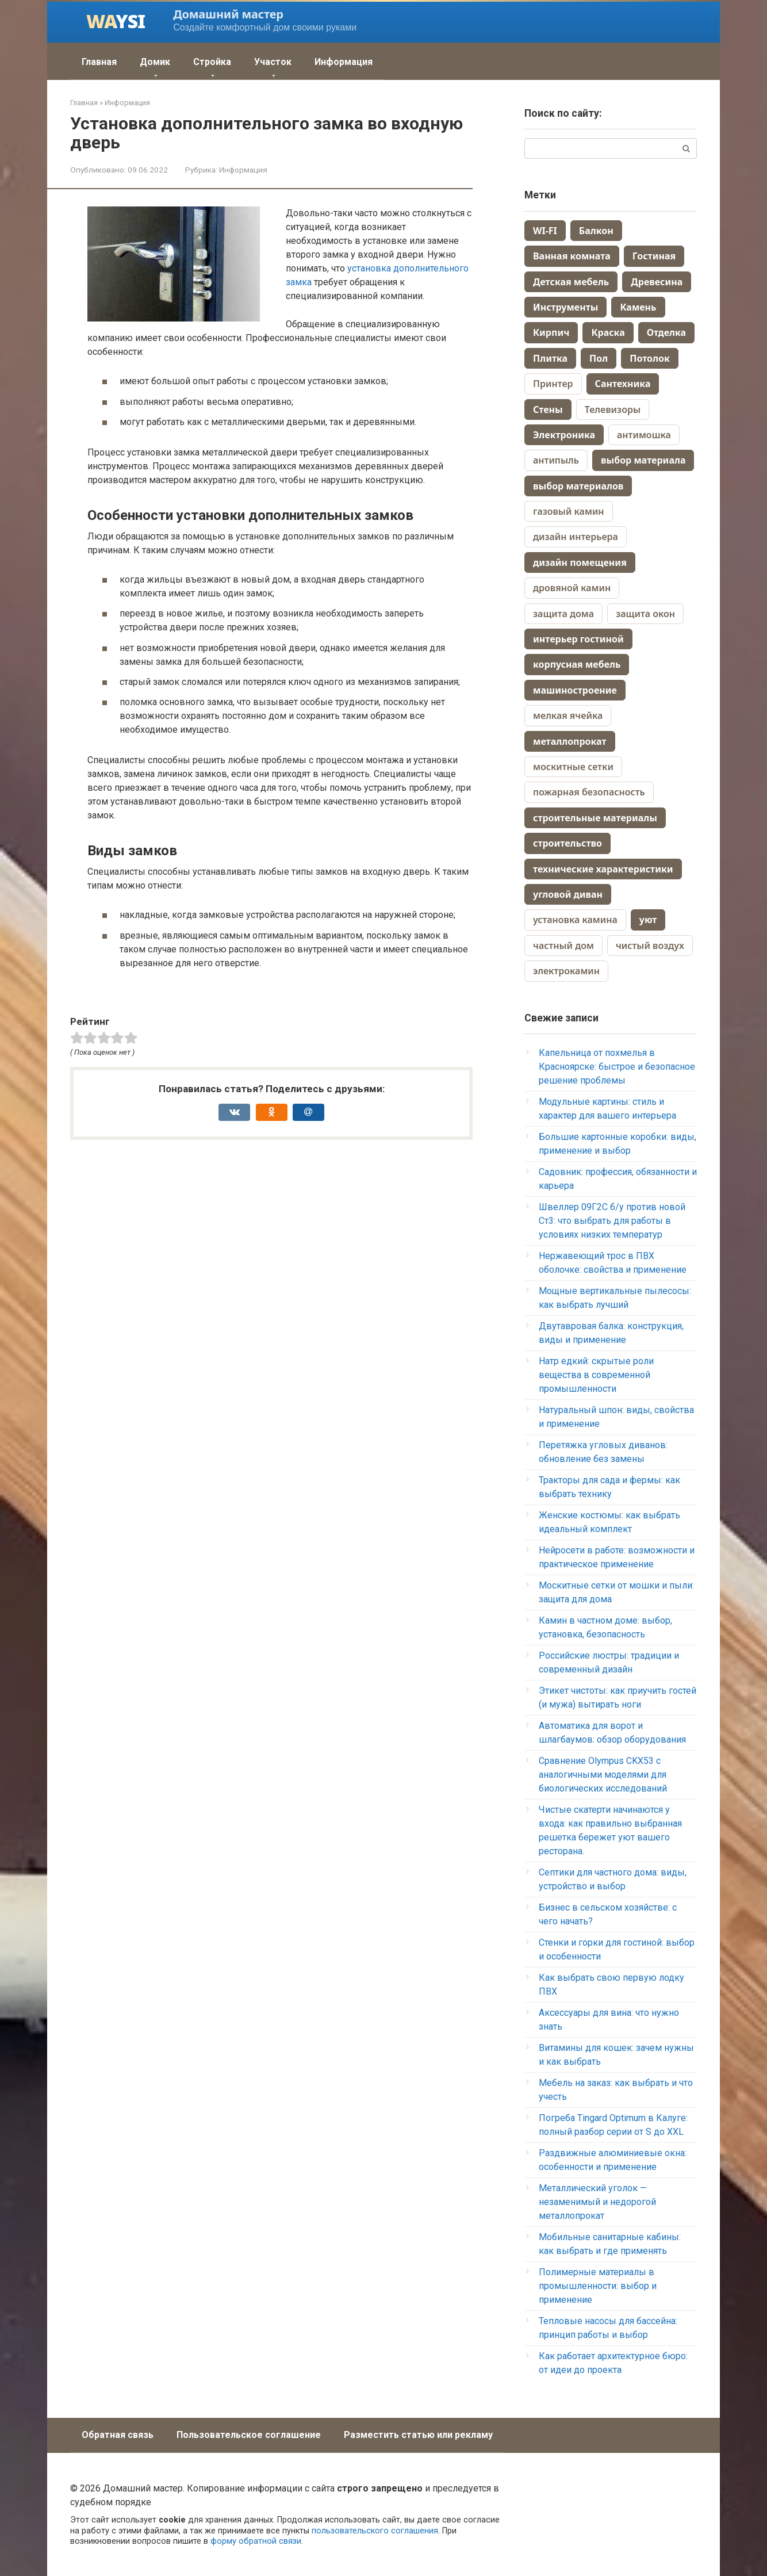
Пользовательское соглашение (249, 2434)
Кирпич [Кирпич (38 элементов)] (551, 332)
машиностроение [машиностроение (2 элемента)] (575, 690)
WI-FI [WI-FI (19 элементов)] (545, 230)
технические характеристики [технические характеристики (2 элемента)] (603, 869)
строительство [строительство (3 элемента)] (567, 843)
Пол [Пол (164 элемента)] (598, 358)
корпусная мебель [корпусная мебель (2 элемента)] (576, 664)
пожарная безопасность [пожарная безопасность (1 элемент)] (589, 792)
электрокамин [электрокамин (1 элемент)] (566, 970)
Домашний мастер (228, 14)
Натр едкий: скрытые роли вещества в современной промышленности (596, 1375)
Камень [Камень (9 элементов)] (638, 307)
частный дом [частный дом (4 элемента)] (563, 945)
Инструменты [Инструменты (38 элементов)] (565, 307)
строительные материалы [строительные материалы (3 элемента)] (595, 818)
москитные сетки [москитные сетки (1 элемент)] (573, 766)
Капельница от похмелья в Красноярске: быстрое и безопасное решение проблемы (617, 1066)
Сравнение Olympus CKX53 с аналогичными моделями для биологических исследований (603, 1774)
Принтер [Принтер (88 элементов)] (553, 383)
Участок (273, 61)
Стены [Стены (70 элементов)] (548, 409)
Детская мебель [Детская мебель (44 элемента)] (571, 281)
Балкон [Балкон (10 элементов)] (596, 230)
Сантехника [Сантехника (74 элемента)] (623, 383)
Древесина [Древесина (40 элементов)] (656, 281)
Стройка (212, 61)
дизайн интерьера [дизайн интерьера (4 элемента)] (575, 536)
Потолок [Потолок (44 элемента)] (650, 358)
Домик (155, 61)
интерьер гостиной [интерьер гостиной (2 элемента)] (578, 639)
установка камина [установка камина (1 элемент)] (575, 919)
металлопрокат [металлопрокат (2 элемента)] (570, 741)
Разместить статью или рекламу (418, 2434)
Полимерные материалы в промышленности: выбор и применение (598, 2286)
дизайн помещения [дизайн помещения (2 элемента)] (580, 562)
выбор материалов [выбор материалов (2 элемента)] (578, 486)
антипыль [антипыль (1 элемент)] (556, 460)
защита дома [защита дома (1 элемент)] (563, 613)
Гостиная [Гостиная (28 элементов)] (654, 256)
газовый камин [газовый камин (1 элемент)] (568, 511)
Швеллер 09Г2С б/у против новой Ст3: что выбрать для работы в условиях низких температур (612, 1220)
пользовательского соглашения (375, 2531)
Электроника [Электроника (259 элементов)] (564, 434)
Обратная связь (118, 2434)
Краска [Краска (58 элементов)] (607, 332)
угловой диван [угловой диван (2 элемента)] (568, 894)
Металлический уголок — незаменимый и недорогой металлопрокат (597, 2202)
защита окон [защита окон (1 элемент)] (645, 613)
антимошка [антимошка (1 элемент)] (644, 434)
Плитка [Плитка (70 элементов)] (550, 358)
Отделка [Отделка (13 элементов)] (666, 332)
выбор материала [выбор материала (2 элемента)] (643, 460)
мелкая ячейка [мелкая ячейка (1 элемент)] (568, 715)
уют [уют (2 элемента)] (648, 919)
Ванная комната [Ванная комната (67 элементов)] (572, 256)
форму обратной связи (255, 2541)
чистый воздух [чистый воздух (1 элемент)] (650, 945)
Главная (99, 61)
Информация (344, 61)
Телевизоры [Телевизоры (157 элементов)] (613, 409)
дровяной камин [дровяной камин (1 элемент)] (572, 587)
